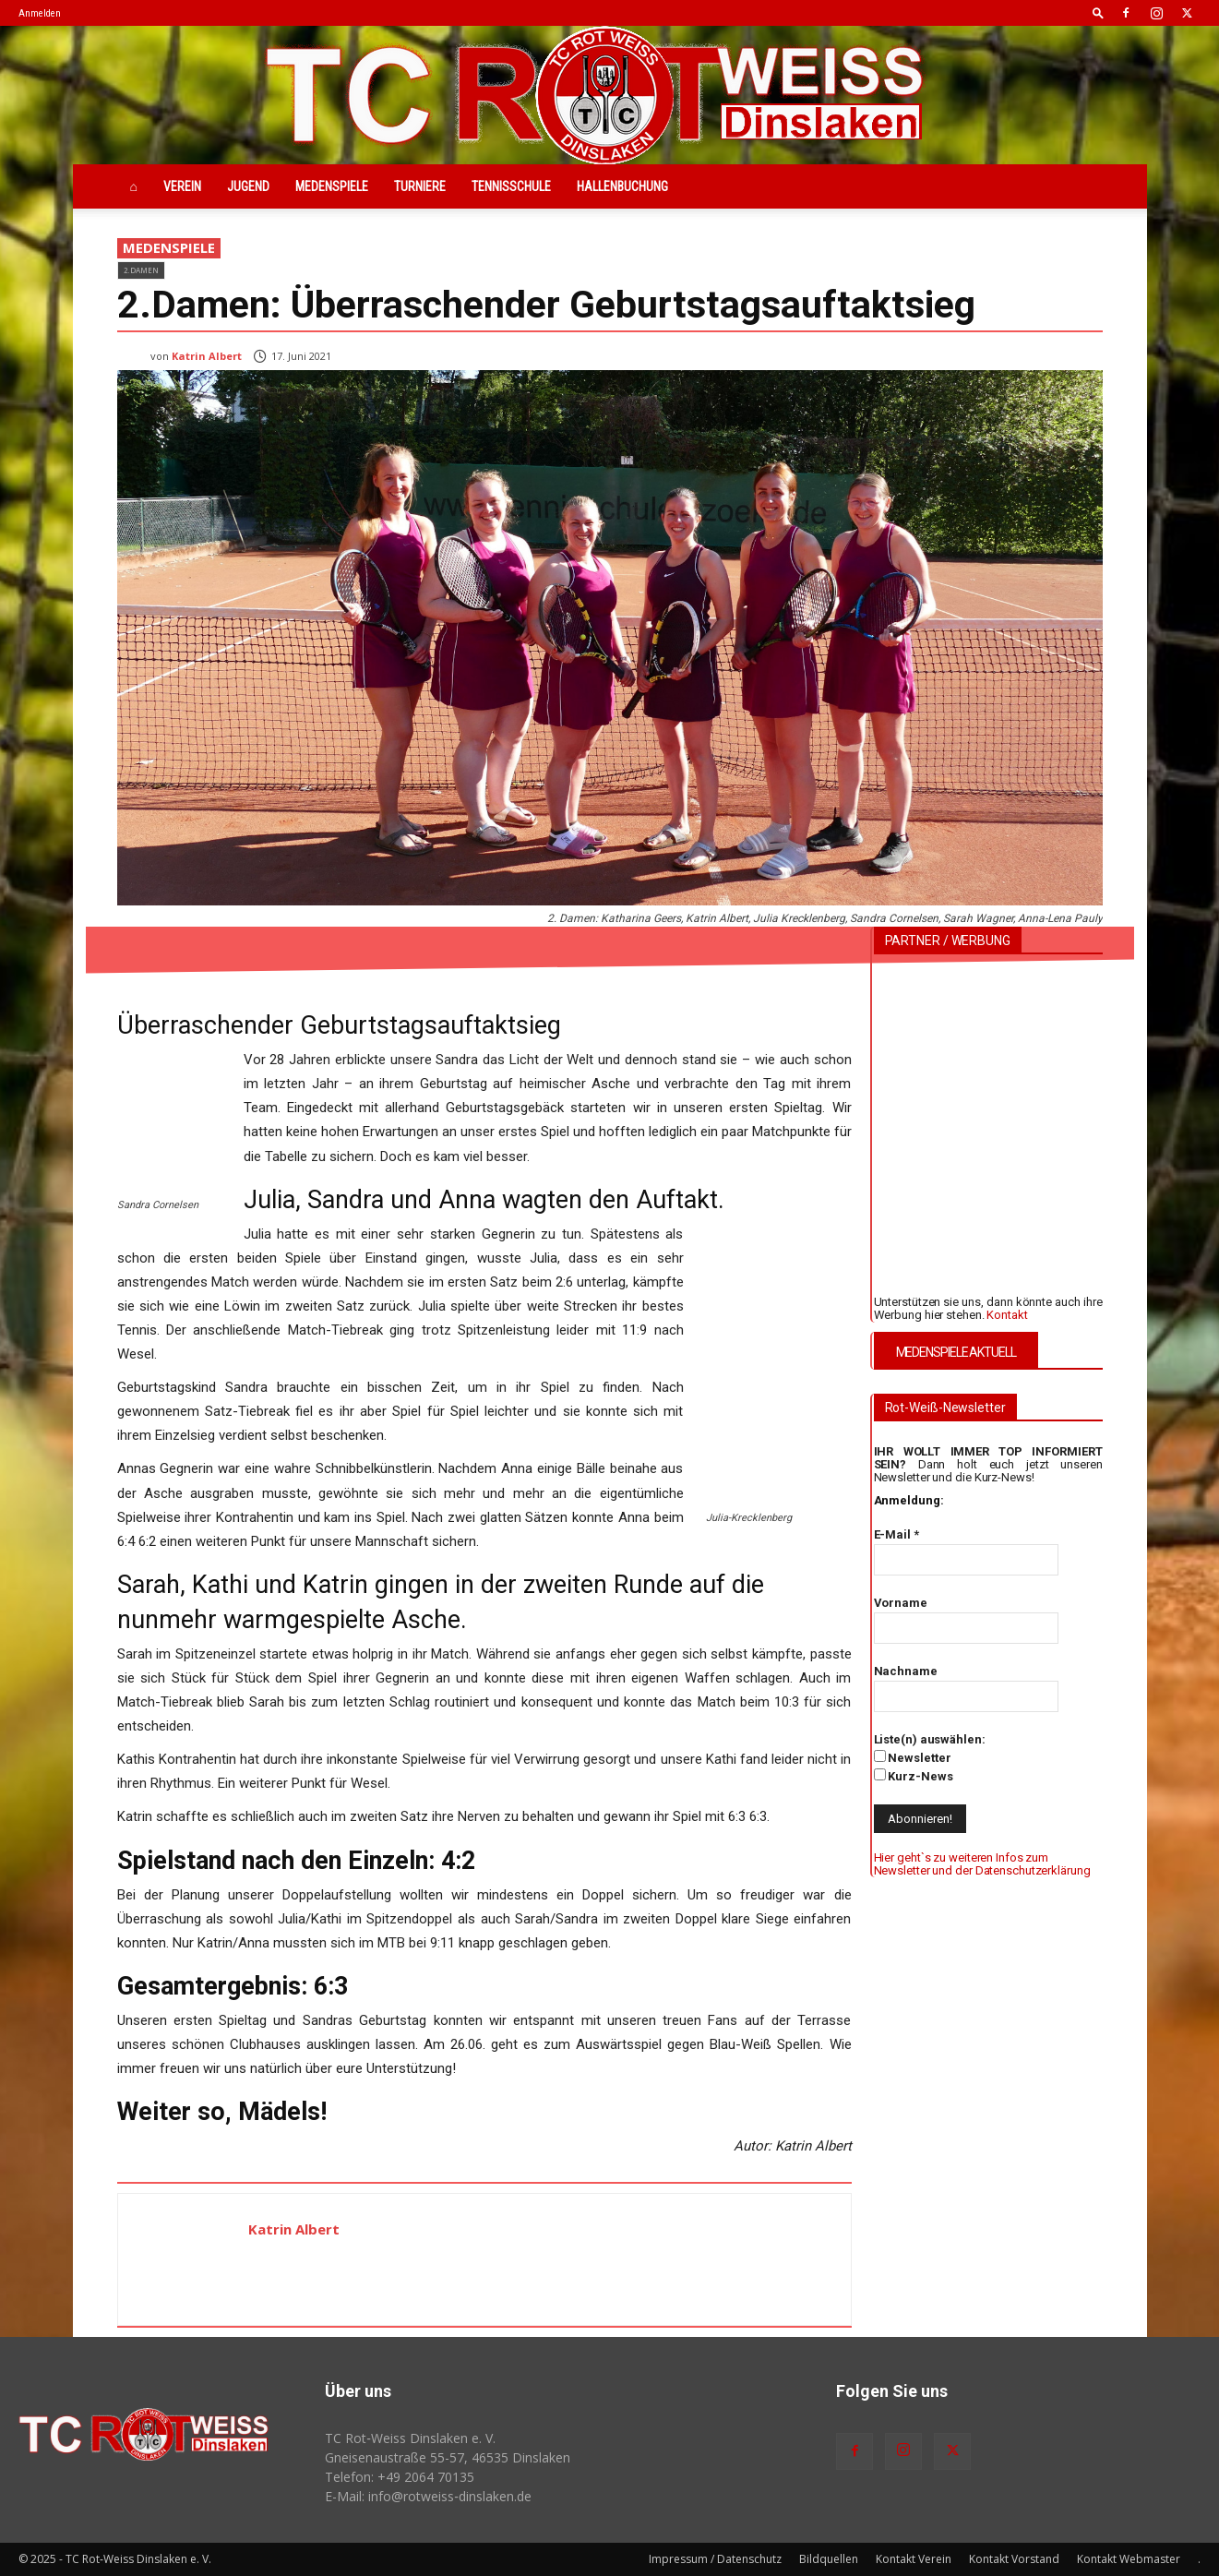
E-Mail (896, 1534)
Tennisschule (511, 186)
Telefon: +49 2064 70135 (399, 2477)
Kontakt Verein (913, 2559)
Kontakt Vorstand (1014, 2559)
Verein (182, 186)
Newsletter (912, 1757)
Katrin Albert (207, 356)
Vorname (900, 1603)
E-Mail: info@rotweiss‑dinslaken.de (428, 2496)
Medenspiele (331, 186)
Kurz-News (913, 1775)
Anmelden (39, 13)
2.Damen (141, 270)
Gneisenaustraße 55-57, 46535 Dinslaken (447, 2457)
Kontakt (1006, 1315)
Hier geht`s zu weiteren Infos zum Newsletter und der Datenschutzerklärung (982, 1864)
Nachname (906, 1671)
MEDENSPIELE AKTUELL (956, 1352)
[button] (1098, 12)
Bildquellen (828, 2559)
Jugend (248, 186)
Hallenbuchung (622, 186)
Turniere (420, 186)
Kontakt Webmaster (1128, 2559)
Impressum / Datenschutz (715, 2559)
